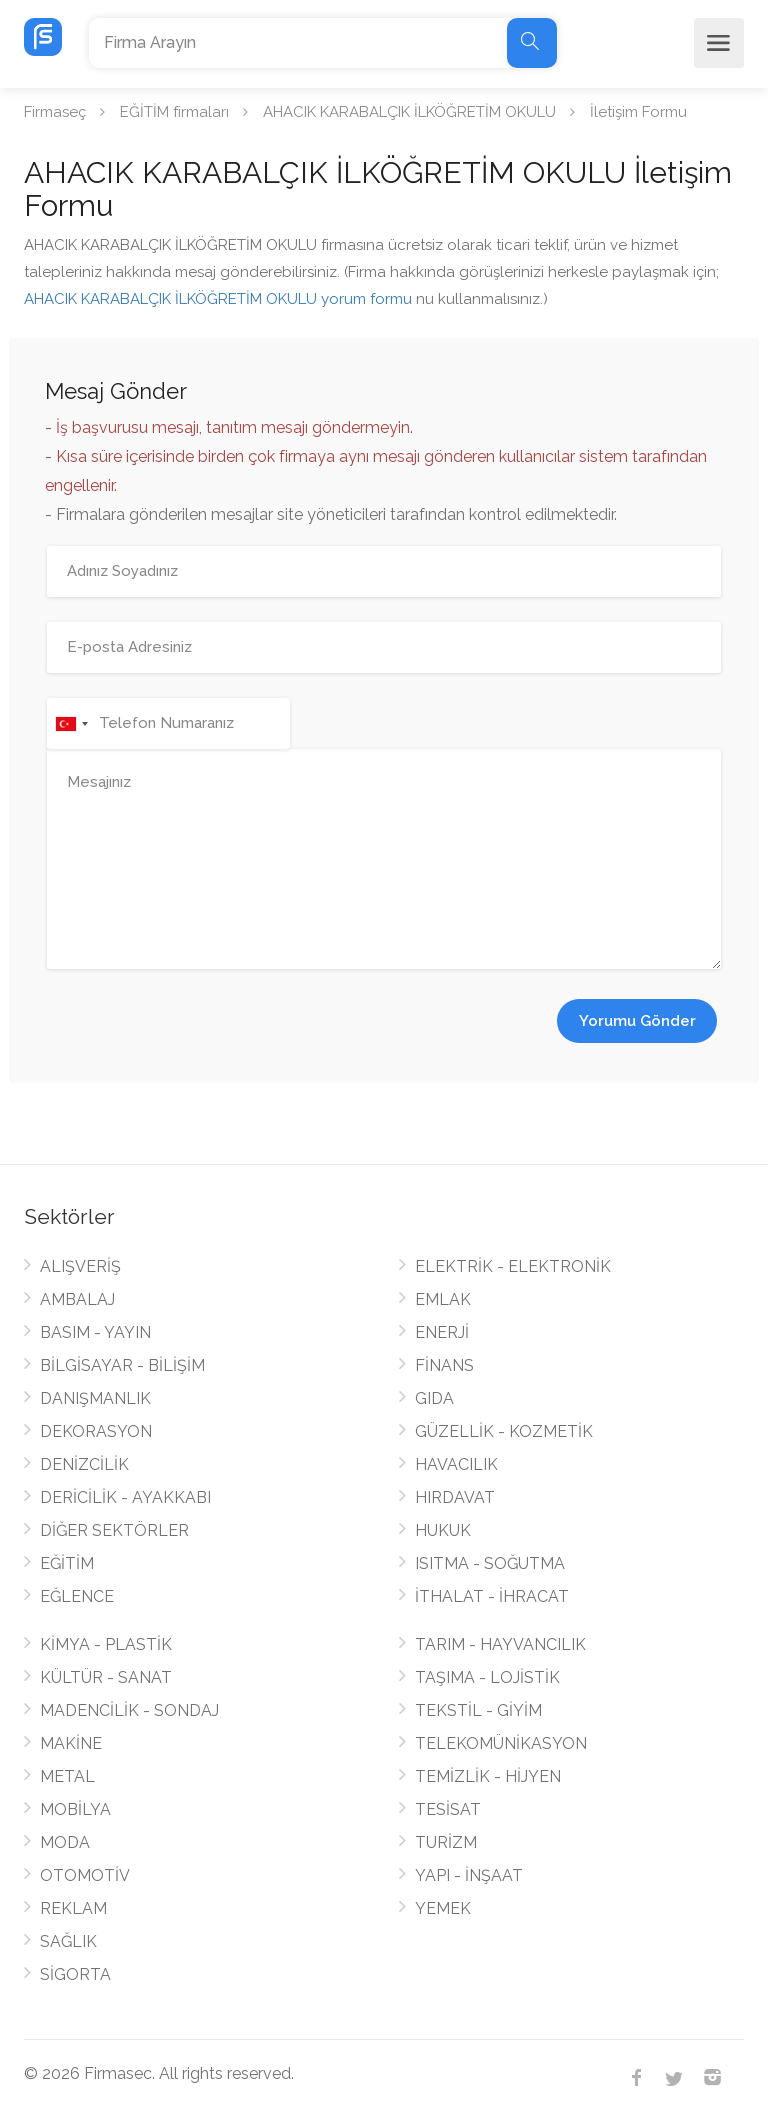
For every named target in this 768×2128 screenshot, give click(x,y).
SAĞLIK (68, 1941)
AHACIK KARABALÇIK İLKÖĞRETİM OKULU (409, 112)
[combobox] (71, 723)
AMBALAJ (77, 1299)
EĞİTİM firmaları (174, 112)
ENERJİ (442, 1332)
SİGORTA (75, 1974)
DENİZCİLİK (84, 1464)
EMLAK (443, 1299)
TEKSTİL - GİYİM (478, 1710)
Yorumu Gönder (637, 1021)
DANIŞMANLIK (95, 1398)
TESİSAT (448, 1809)
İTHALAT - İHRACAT (492, 1596)
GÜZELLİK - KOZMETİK (504, 1431)
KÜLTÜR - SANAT (106, 1677)
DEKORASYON (96, 1431)
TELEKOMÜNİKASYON (501, 1743)
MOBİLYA (75, 1809)
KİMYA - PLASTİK (106, 1644)
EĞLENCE (77, 1596)
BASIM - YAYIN (95, 1332)
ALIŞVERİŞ (80, 1266)
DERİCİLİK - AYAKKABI (125, 1497)
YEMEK (443, 1908)
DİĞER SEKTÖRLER (114, 1530)
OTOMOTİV (85, 1875)
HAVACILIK (456, 1464)
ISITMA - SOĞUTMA (490, 1563)
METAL (67, 1776)
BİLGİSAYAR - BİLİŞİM (122, 1365)
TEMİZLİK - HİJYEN (488, 1776)
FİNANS (444, 1365)
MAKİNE (71, 1743)
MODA (65, 1842)
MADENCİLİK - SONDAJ (129, 1710)
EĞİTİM (67, 1563)
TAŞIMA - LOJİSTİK (487, 1677)
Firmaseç (55, 112)
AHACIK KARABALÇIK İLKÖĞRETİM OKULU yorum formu (218, 299)
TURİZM (446, 1842)
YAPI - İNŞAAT (469, 1875)
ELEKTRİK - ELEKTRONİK (513, 1266)
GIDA (434, 1398)
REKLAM (73, 1908)
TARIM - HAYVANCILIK (500, 1644)
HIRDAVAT (455, 1497)
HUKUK (443, 1530)
